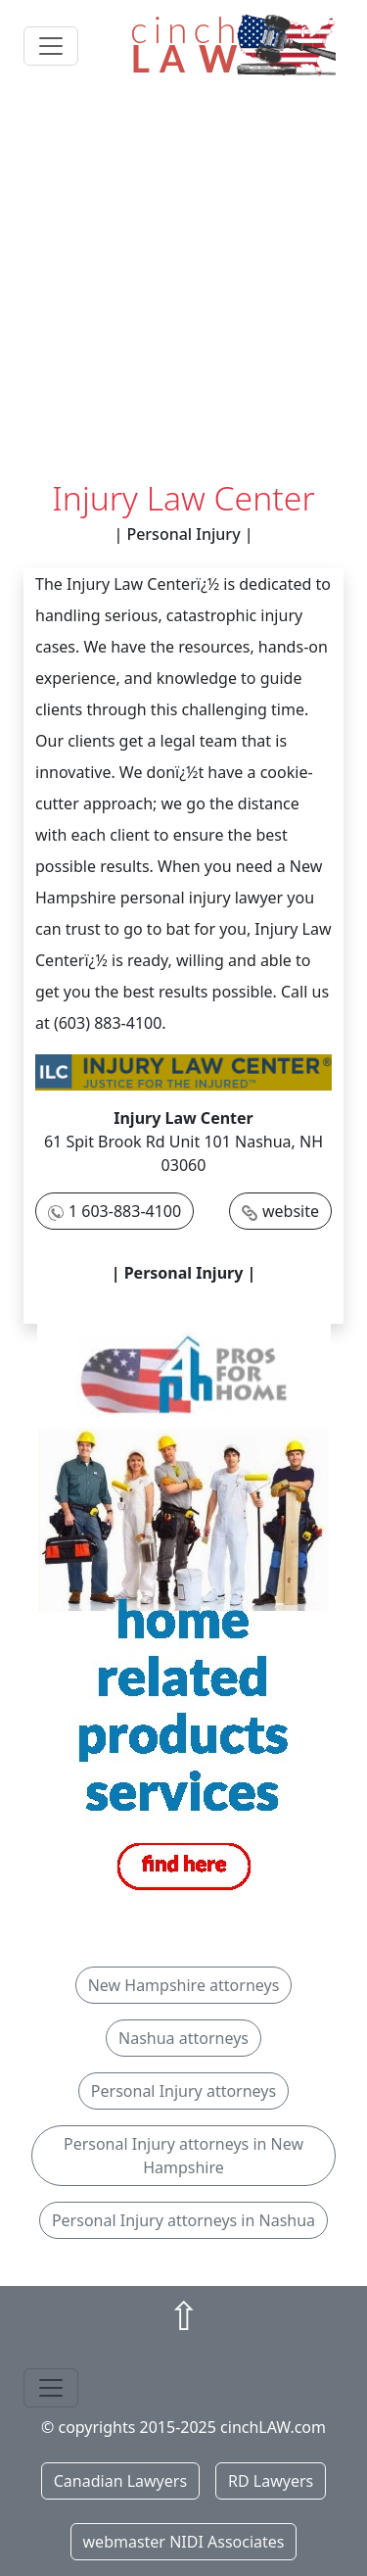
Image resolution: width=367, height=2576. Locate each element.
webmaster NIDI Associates (184, 2541)
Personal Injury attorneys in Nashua (183, 2220)
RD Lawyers (270, 2481)
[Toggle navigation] (50, 46)
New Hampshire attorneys (184, 1985)
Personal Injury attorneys (183, 2091)
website (290, 1211)
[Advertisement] (183, 284)
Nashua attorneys (183, 2038)
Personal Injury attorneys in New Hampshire (183, 2155)
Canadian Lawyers (120, 2481)
